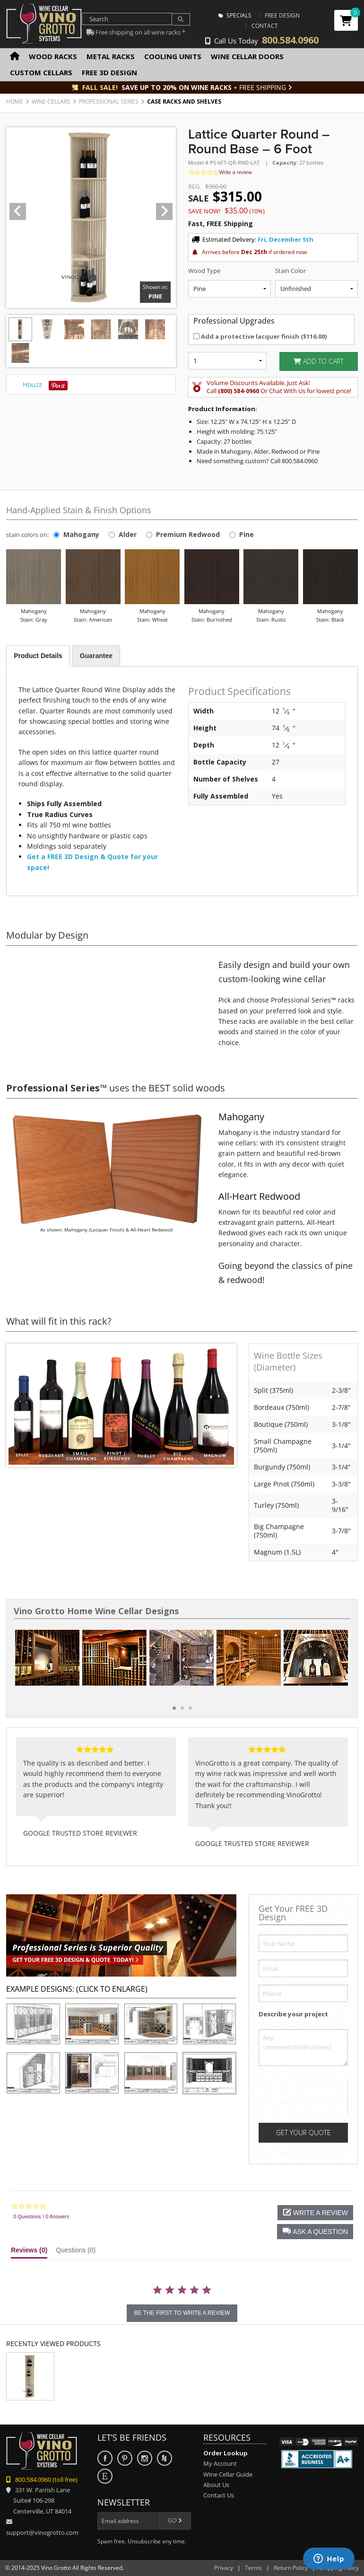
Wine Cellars (51, 101)
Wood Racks (53, 56)
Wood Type (204, 270)
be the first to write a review (182, 2313)
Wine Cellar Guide (227, 2474)
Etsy (105, 2476)
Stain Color (290, 270)
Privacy (223, 2568)
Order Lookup (225, 2453)
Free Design (282, 15)
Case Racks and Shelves (184, 101)
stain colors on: (29, 534)
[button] (315, 2231)
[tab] (29, 2252)
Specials (234, 15)
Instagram (144, 2458)
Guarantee (96, 655)
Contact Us (218, 2495)
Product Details (38, 655)
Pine (246, 534)
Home (14, 101)
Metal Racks (111, 56)
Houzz (32, 384)
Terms (253, 2568)
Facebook (105, 2458)
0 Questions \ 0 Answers (41, 2216)
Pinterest (124, 2458)
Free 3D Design (109, 72)
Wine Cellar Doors (247, 56)
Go (175, 2520)
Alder (128, 534)
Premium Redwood (188, 534)
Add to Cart (319, 361)
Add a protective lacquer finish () (260, 336)
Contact (264, 26)
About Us (216, 2484)
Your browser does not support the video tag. (106, 1007)
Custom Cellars (41, 72)
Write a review (235, 172)
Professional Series (109, 101)
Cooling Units (172, 56)
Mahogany (81, 534)
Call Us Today (262, 40)
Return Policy (291, 2568)
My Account (220, 2463)
